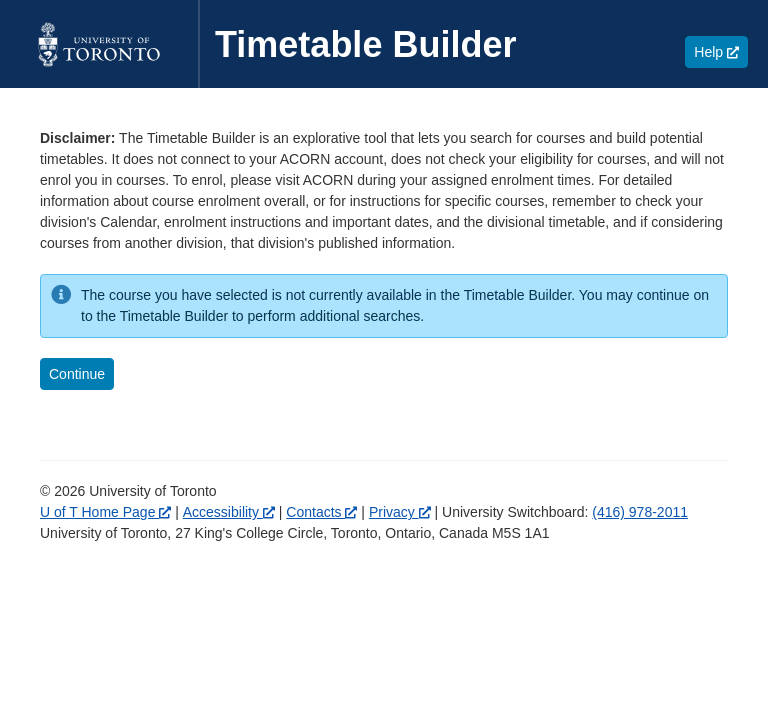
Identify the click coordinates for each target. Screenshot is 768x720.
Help (721, 51)
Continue (77, 374)
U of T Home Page (105, 512)
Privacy (400, 512)
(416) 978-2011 (640, 512)
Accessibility (229, 512)
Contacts (321, 512)
